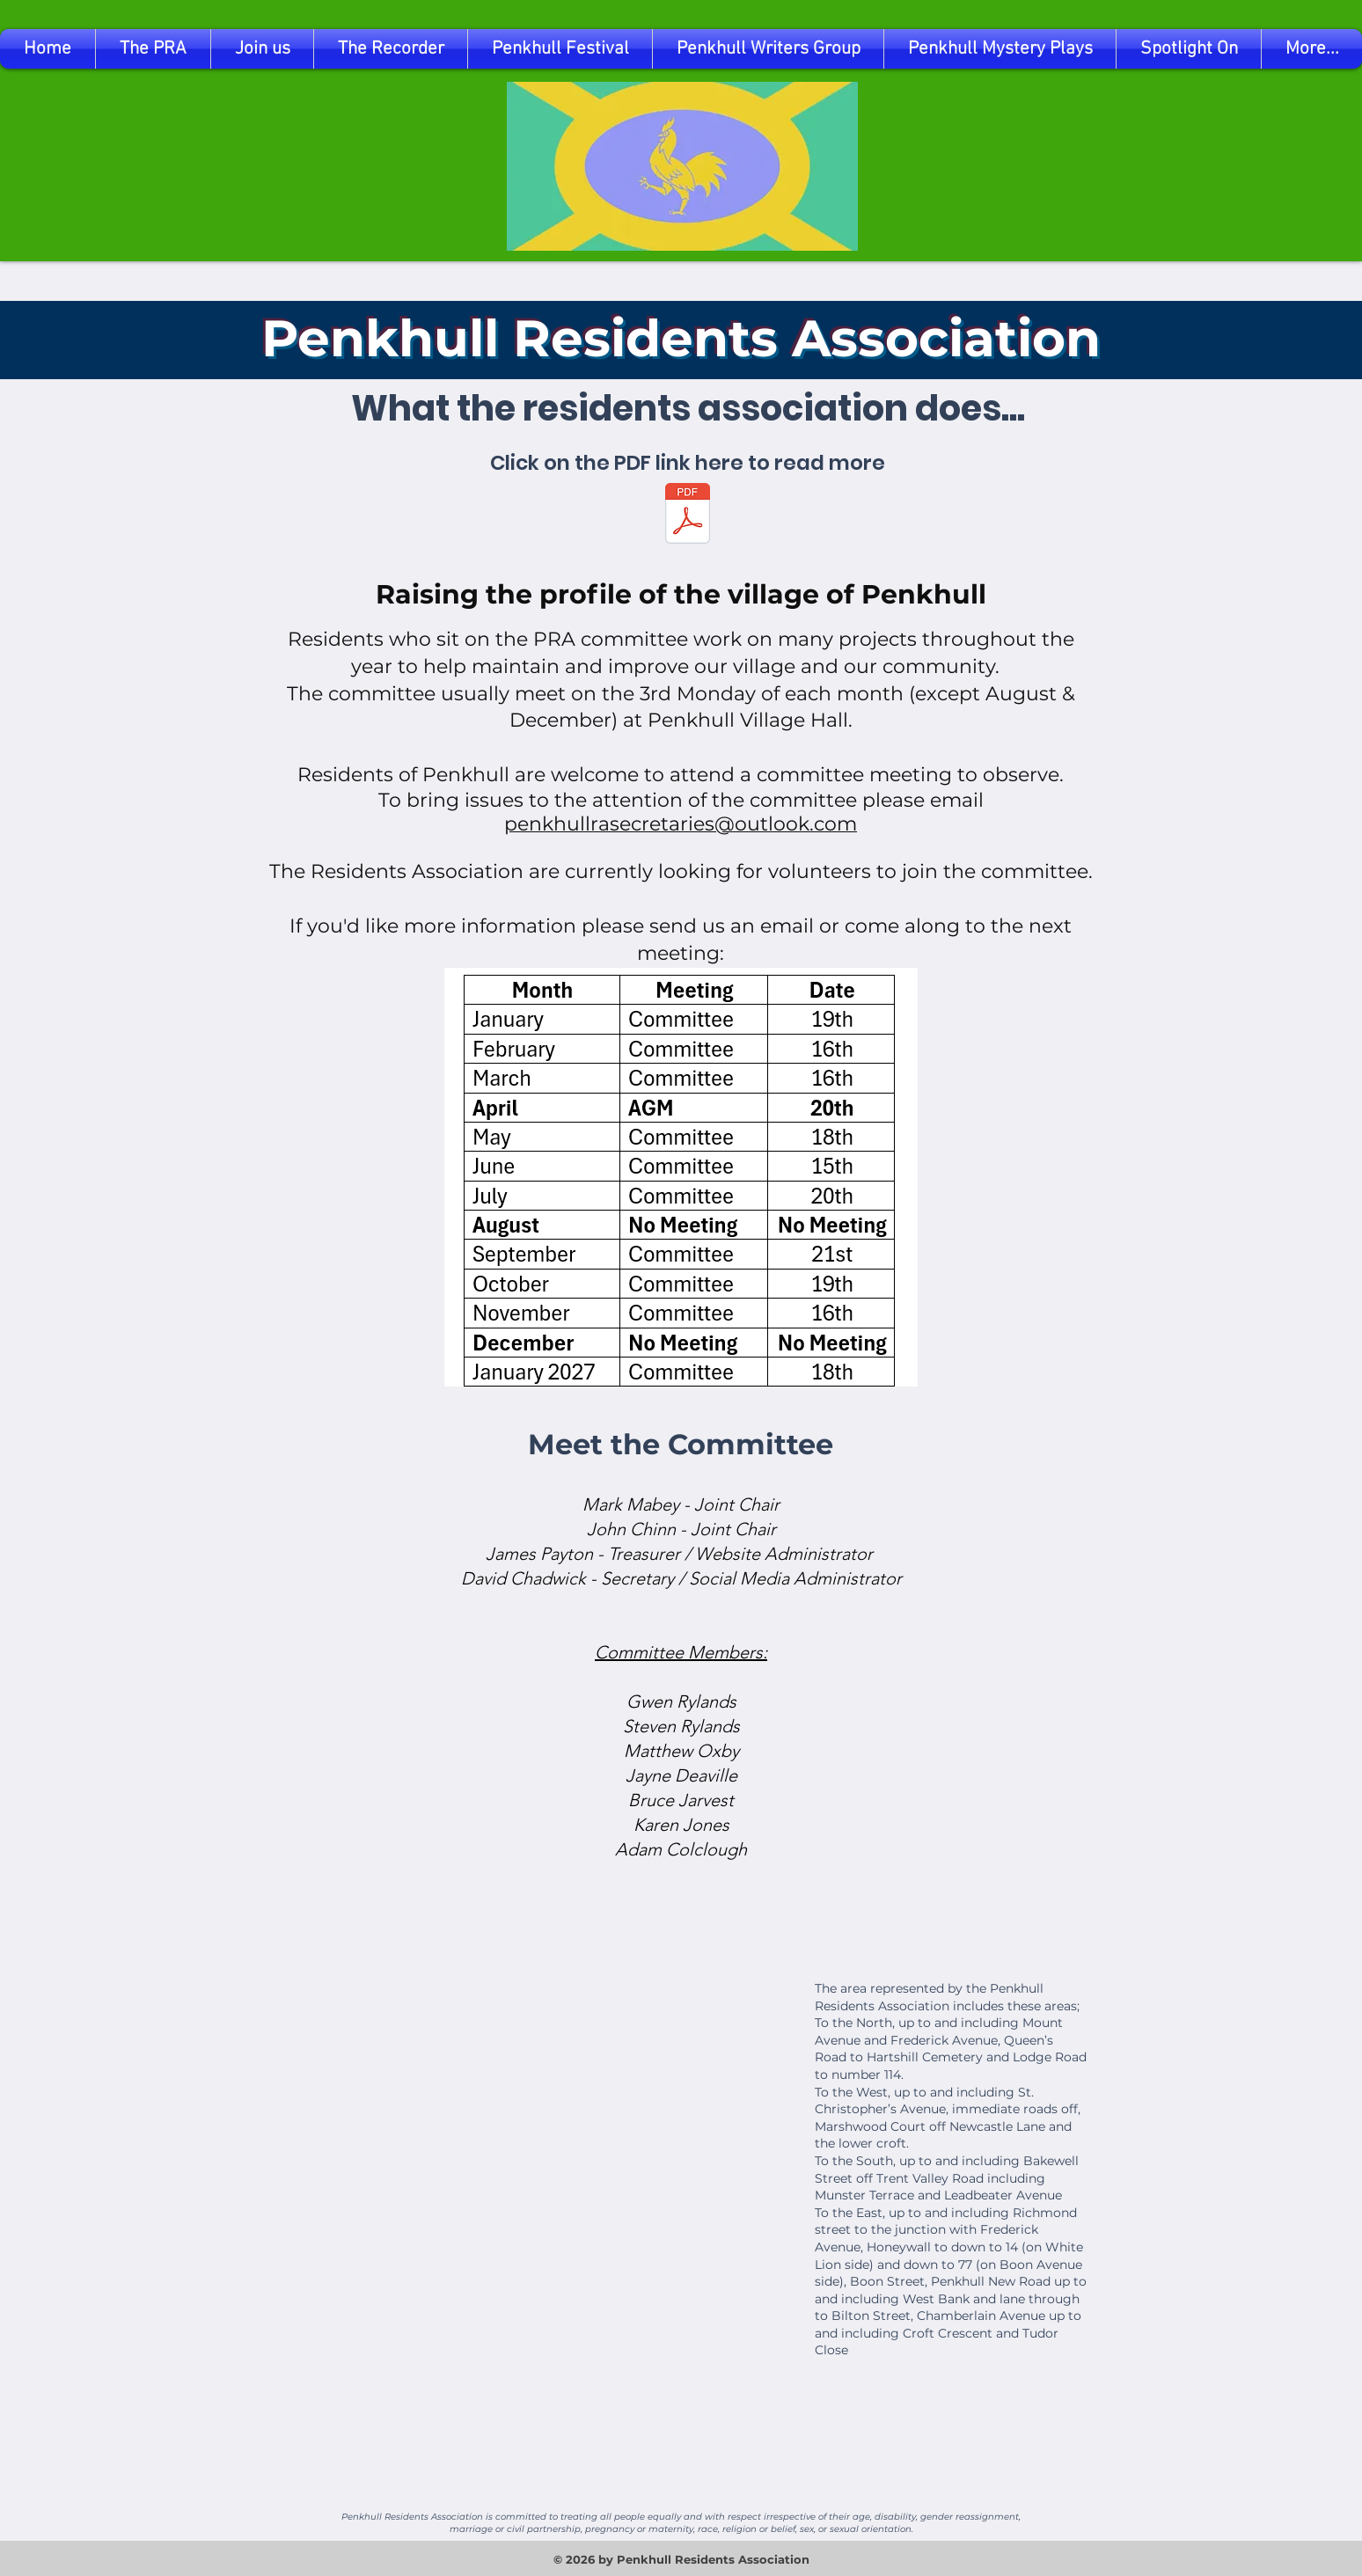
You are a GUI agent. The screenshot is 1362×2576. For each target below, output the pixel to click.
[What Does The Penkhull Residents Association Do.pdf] (687, 515)
